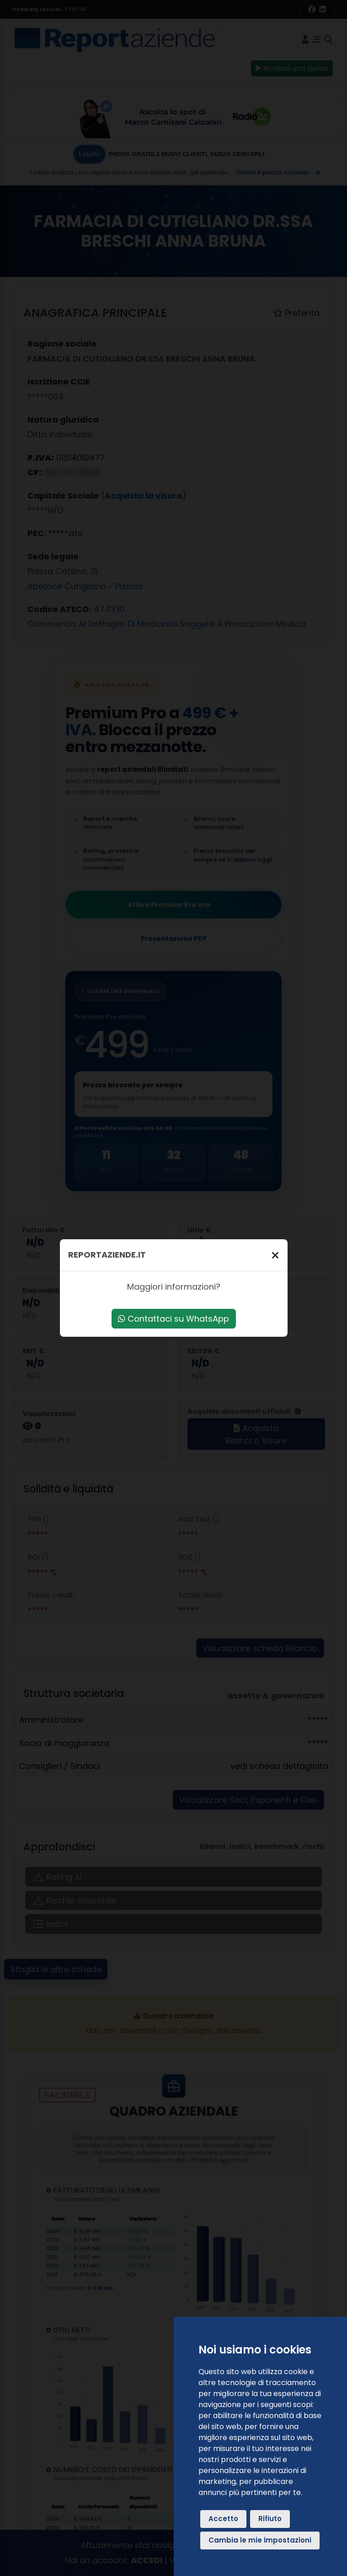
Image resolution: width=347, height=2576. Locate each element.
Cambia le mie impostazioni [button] (259, 2540)
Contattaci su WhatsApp (173, 1318)
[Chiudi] (275, 1255)
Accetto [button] (223, 2518)
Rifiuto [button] (270, 2518)
